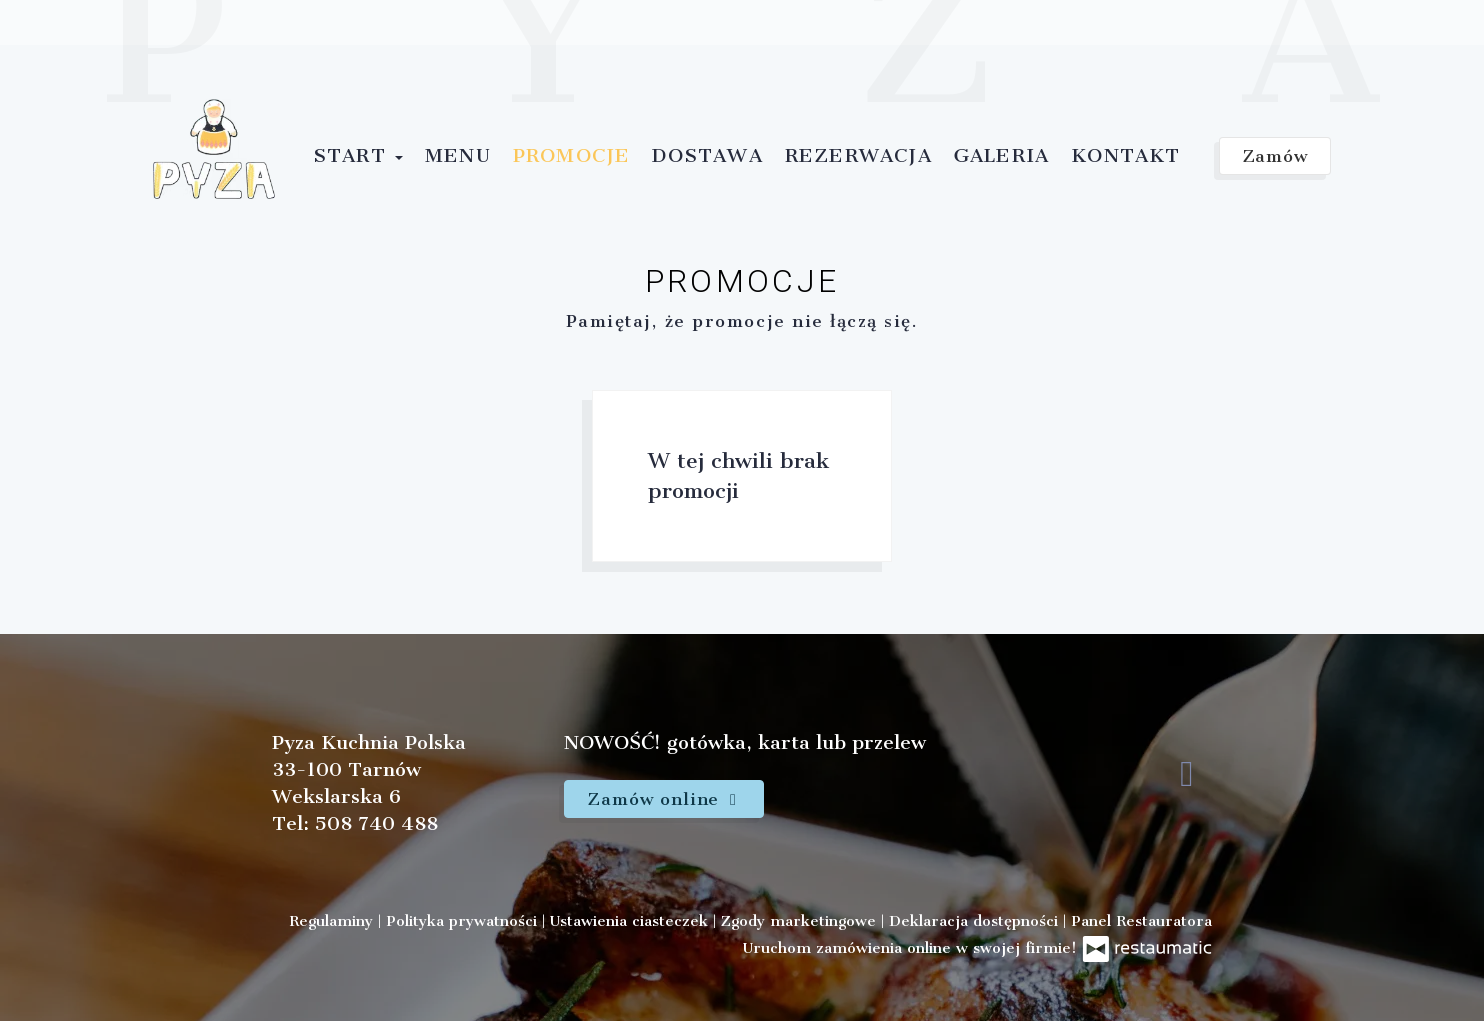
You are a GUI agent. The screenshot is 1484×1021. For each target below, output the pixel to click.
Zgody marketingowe (801, 921)
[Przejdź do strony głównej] (214, 149)
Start (358, 155)
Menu (458, 155)
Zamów (1275, 156)
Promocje (572, 155)
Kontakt (1125, 155)
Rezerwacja (858, 155)
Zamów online (664, 799)
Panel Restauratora (1141, 921)
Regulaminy (333, 921)
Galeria (1001, 155)
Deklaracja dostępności (976, 921)
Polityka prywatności (464, 921)
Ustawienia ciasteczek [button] (631, 921)
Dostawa (707, 155)
